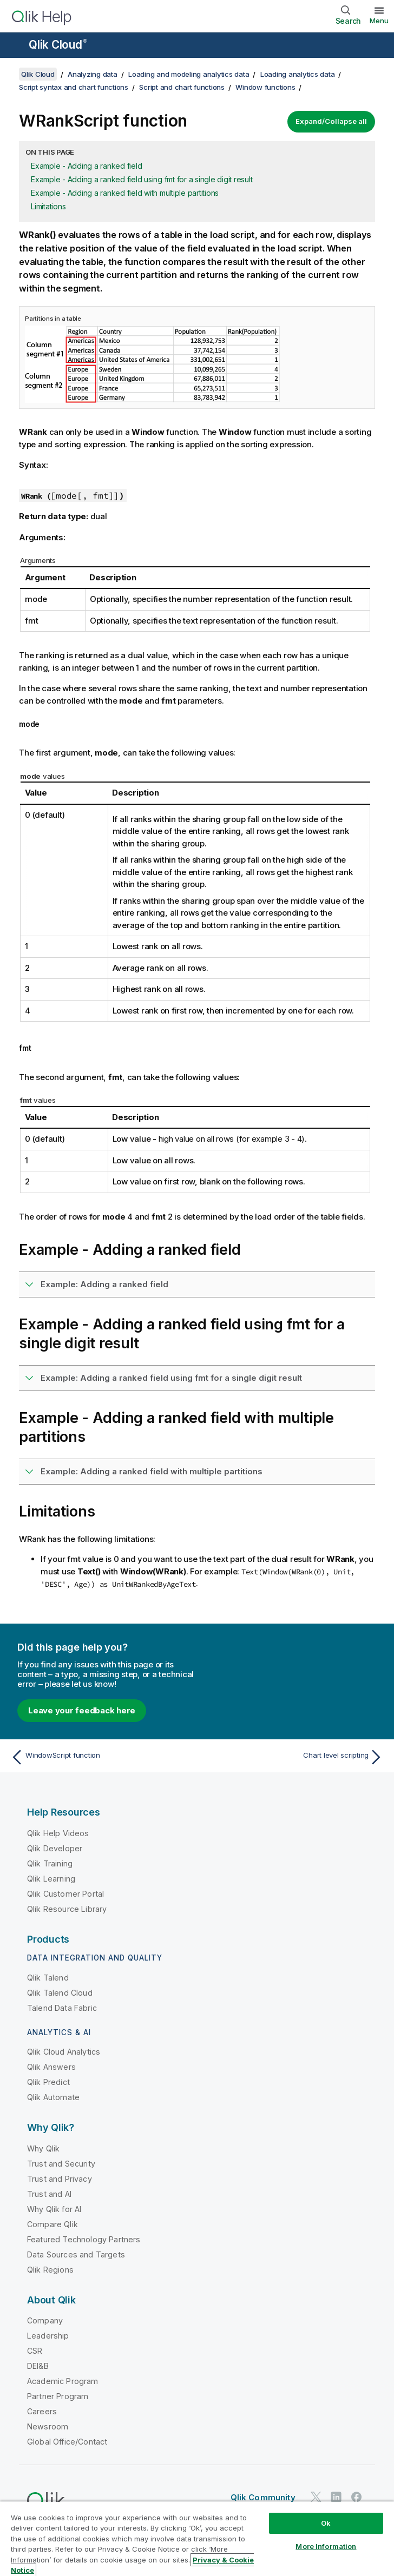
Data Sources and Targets (76, 2254)
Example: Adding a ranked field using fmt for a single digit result (171, 1378)
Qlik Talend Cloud (60, 1992)
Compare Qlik (52, 2224)
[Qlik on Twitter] (316, 2496)
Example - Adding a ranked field (86, 165)
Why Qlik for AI (54, 2209)
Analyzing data (92, 74)
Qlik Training (50, 1863)
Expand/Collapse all (331, 121)
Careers (42, 2411)
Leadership (48, 2335)
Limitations (48, 206)
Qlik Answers (51, 2066)
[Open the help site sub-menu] (15, 46)
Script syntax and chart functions (73, 87)
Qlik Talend (48, 1977)
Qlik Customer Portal (65, 1893)
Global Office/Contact (67, 2441)
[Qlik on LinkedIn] (336, 2496)
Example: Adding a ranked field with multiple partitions (151, 1471)
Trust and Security (61, 2163)
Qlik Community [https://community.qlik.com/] (263, 2497)
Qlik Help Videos (58, 1833)
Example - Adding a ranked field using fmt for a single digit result (141, 179)
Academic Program (62, 2381)
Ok (326, 2523)
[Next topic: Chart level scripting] (293, 1757)
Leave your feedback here (81, 1710)
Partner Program (57, 2396)
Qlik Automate (53, 2097)
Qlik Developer (54, 1848)
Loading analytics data (297, 74)
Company (45, 2320)
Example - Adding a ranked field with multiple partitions (125, 192)
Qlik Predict (48, 2082)
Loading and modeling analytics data (188, 74)
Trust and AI (49, 2193)
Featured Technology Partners (83, 2239)
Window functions (265, 87)
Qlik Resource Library (67, 1908)
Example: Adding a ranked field (104, 1284)
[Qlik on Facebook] (357, 2496)
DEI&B (38, 2365)
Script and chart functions (182, 87)
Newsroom (47, 2426)
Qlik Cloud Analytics (63, 2051)
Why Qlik (43, 2148)
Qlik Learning (51, 1878)
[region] (197, 2538)
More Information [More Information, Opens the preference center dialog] (326, 2546)
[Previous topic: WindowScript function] (100, 1757)
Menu (379, 20)
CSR (34, 2350)
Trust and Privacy (59, 2178)
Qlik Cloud (58, 44)
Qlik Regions (50, 2269)
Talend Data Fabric (62, 2007)
